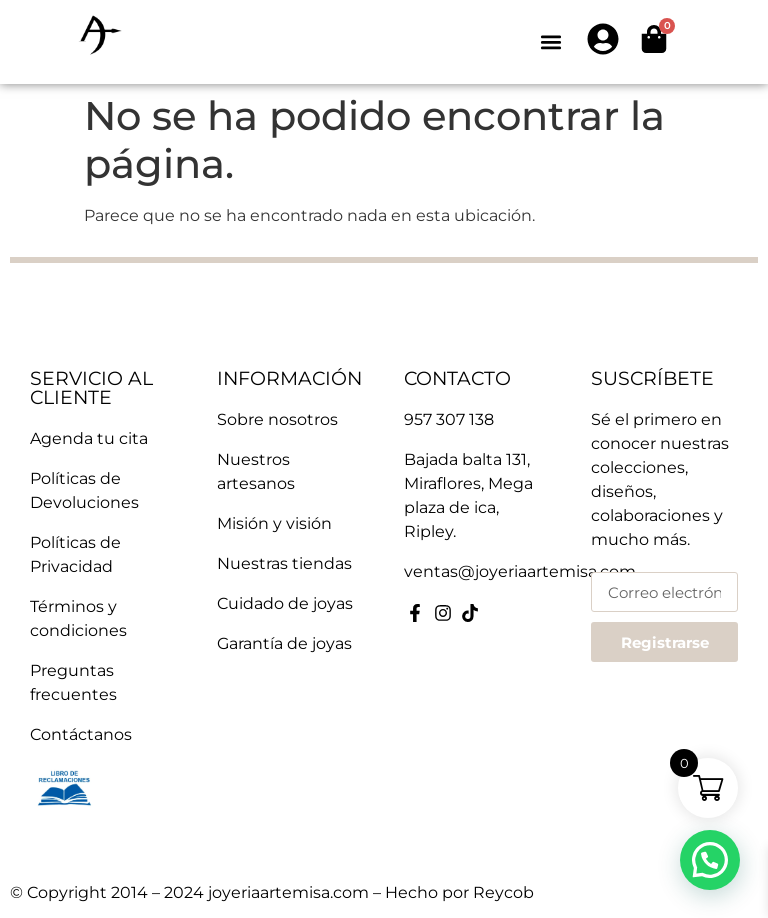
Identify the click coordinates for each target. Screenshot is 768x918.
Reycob (503, 892)
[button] (550, 42)
